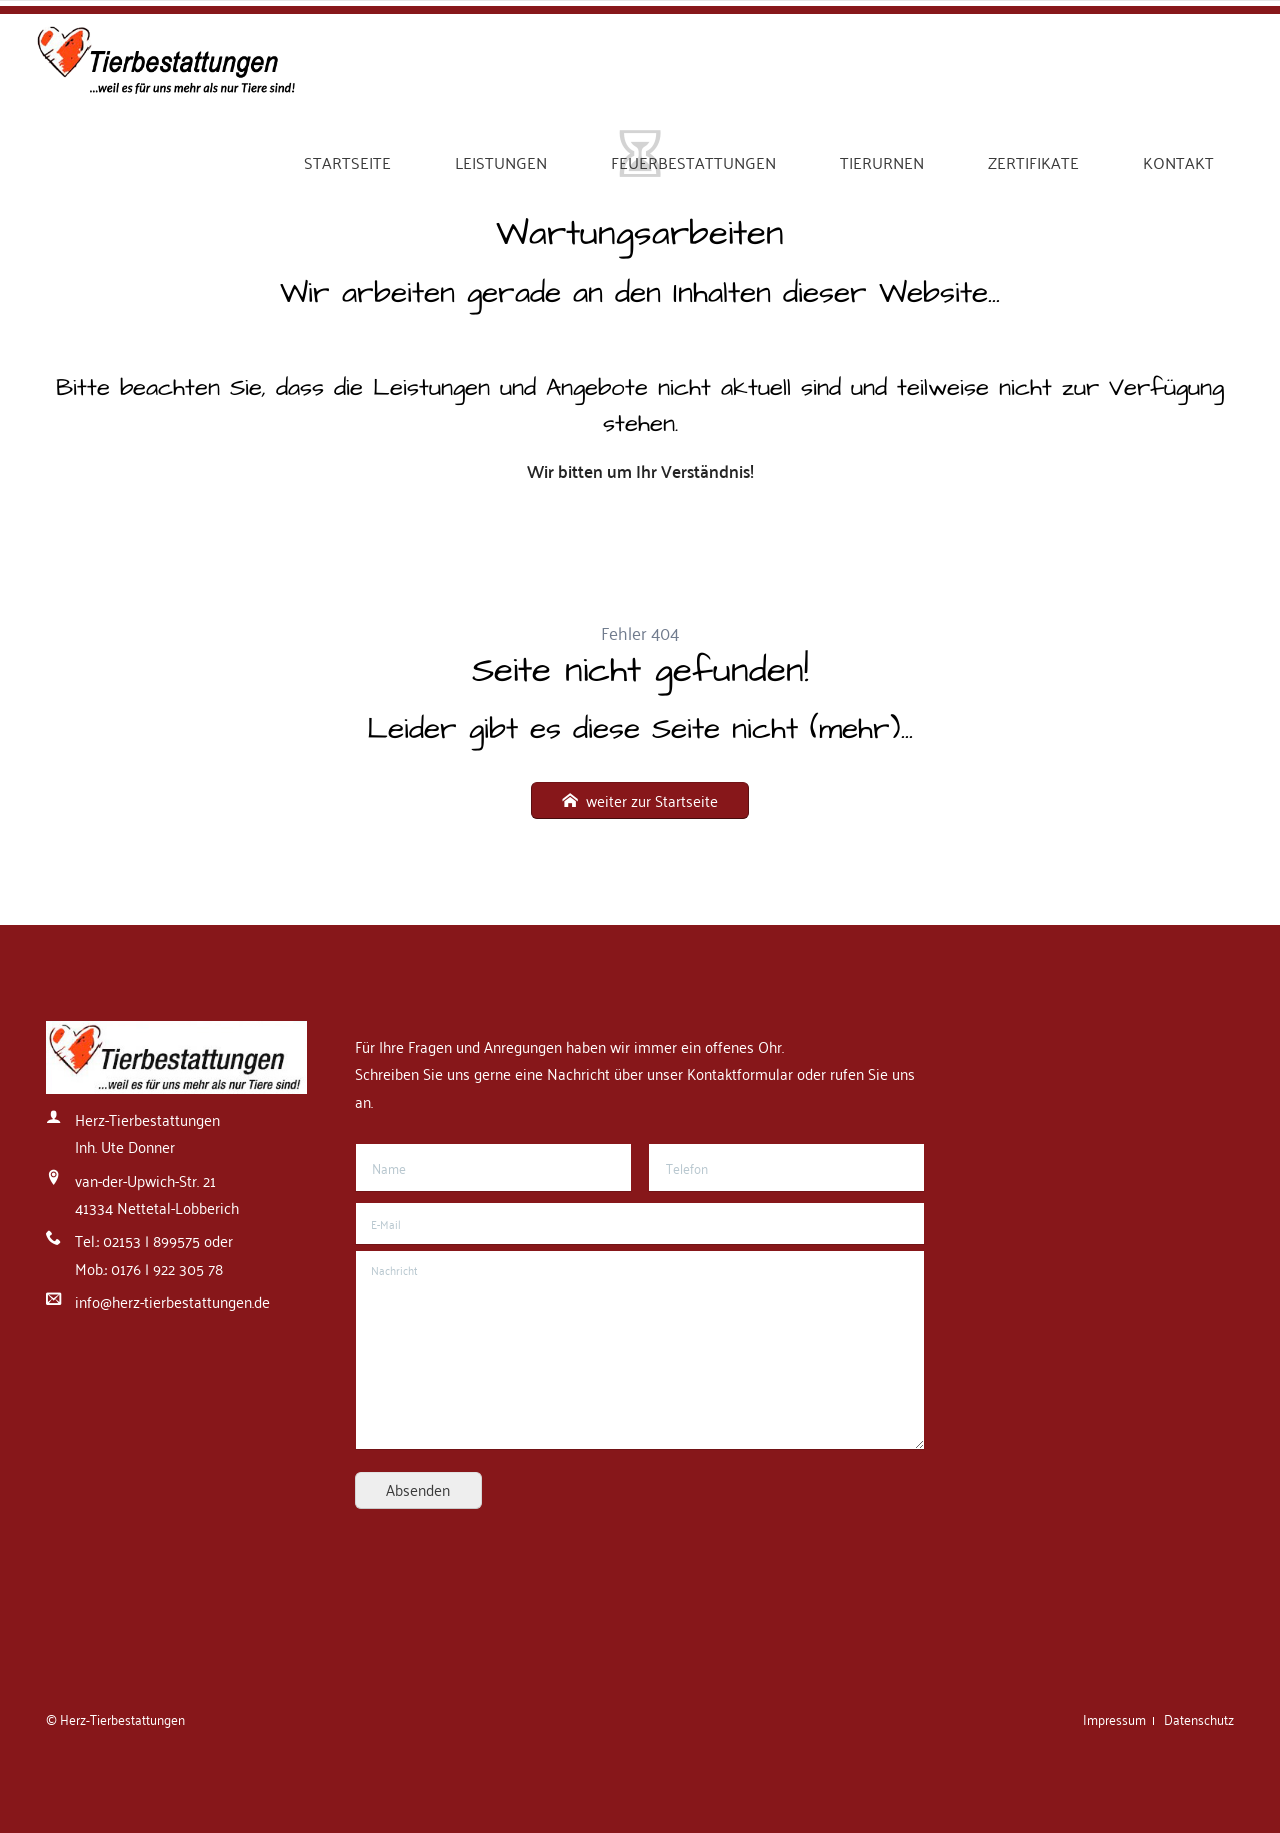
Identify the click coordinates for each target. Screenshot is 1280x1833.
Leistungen (501, 162)
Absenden (418, 1489)
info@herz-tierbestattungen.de (172, 1301)
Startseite (347, 162)
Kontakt (1178, 162)
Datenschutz (1199, 1718)
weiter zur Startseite (650, 800)
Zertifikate (1033, 162)
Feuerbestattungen (693, 162)
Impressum (1116, 1718)
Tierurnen (882, 162)
